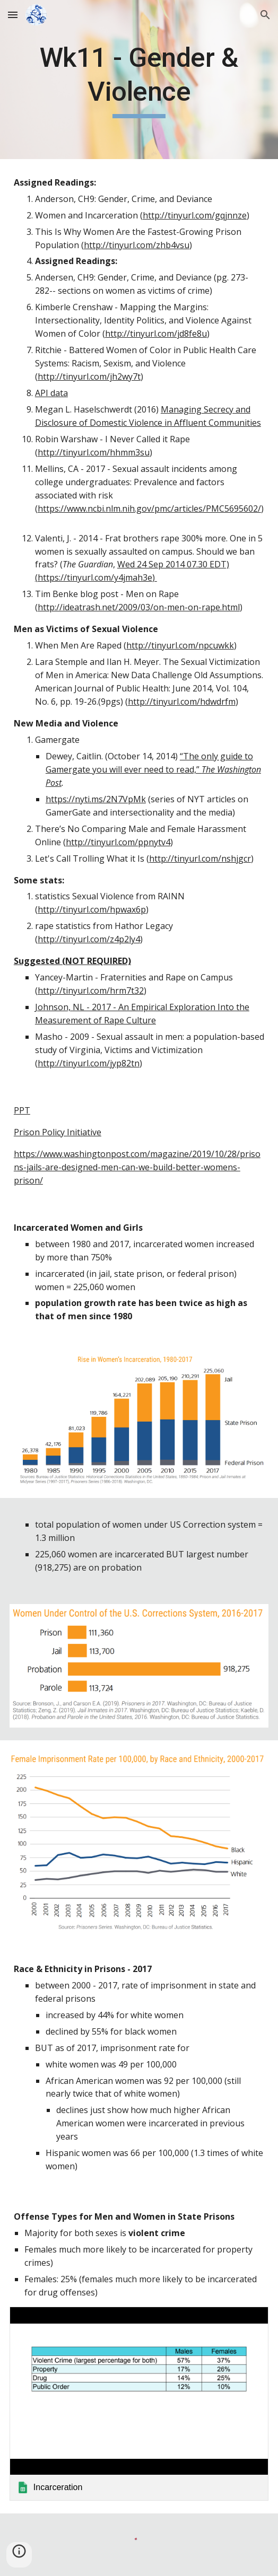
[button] (12, 14)
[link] (139, 2404)
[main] (139, 79)
